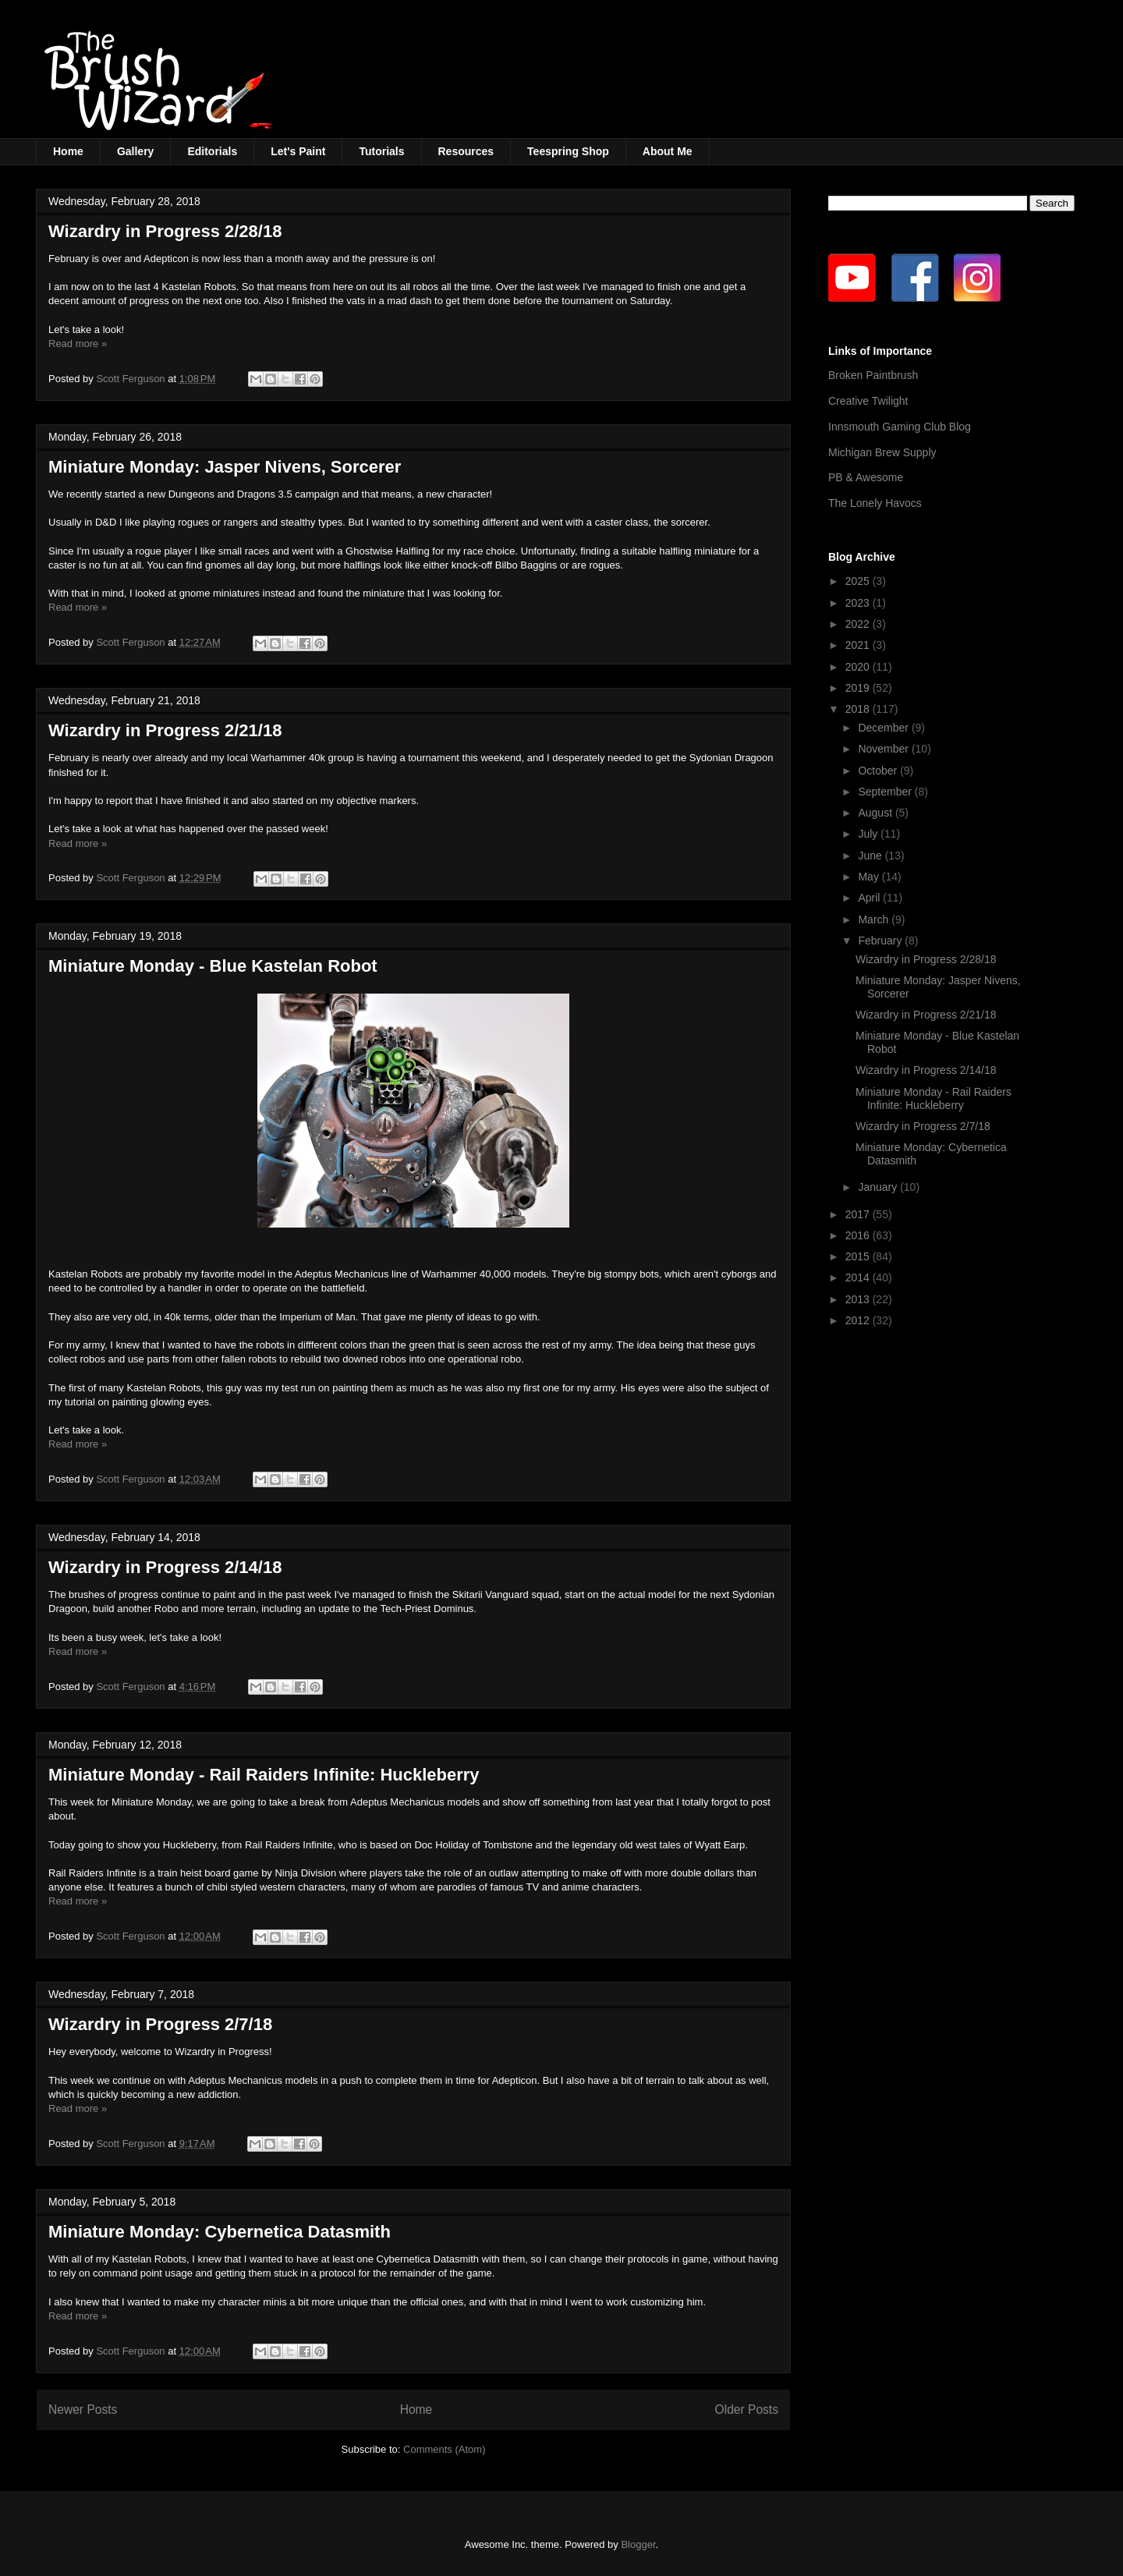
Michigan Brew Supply (882, 452)
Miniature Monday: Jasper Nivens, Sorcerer (224, 467)
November (884, 748)
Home (68, 151)
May (869, 876)
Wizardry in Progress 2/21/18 (165, 730)
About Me (668, 151)
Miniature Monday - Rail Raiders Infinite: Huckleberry (264, 1774)
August (876, 812)
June (871, 855)
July (869, 833)
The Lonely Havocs (875, 503)
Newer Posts (82, 2409)
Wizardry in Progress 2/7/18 (160, 2024)
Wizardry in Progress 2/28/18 (165, 231)
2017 (859, 1214)
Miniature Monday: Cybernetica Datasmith (219, 2231)
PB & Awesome (865, 477)
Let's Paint (298, 151)
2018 (859, 709)
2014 (859, 1277)
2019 (859, 688)
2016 (859, 1235)
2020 (859, 667)
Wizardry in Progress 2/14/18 (165, 1567)
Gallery (135, 151)
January (879, 1187)
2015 (859, 1256)
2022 (859, 624)
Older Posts (746, 2409)
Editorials (212, 151)
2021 (859, 645)
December (884, 727)
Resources (466, 151)
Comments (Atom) (444, 2449)
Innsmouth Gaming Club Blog (899, 426)
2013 (859, 1299)
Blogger (638, 2544)
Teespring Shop (568, 151)
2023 (859, 603)
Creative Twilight (868, 401)
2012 (859, 1320)
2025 (859, 581)
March (874, 919)
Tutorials (381, 151)
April (870, 897)
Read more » (77, 343)
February (881, 940)
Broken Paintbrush (873, 375)
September (886, 791)
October (879, 770)
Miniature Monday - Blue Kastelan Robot (212, 966)
